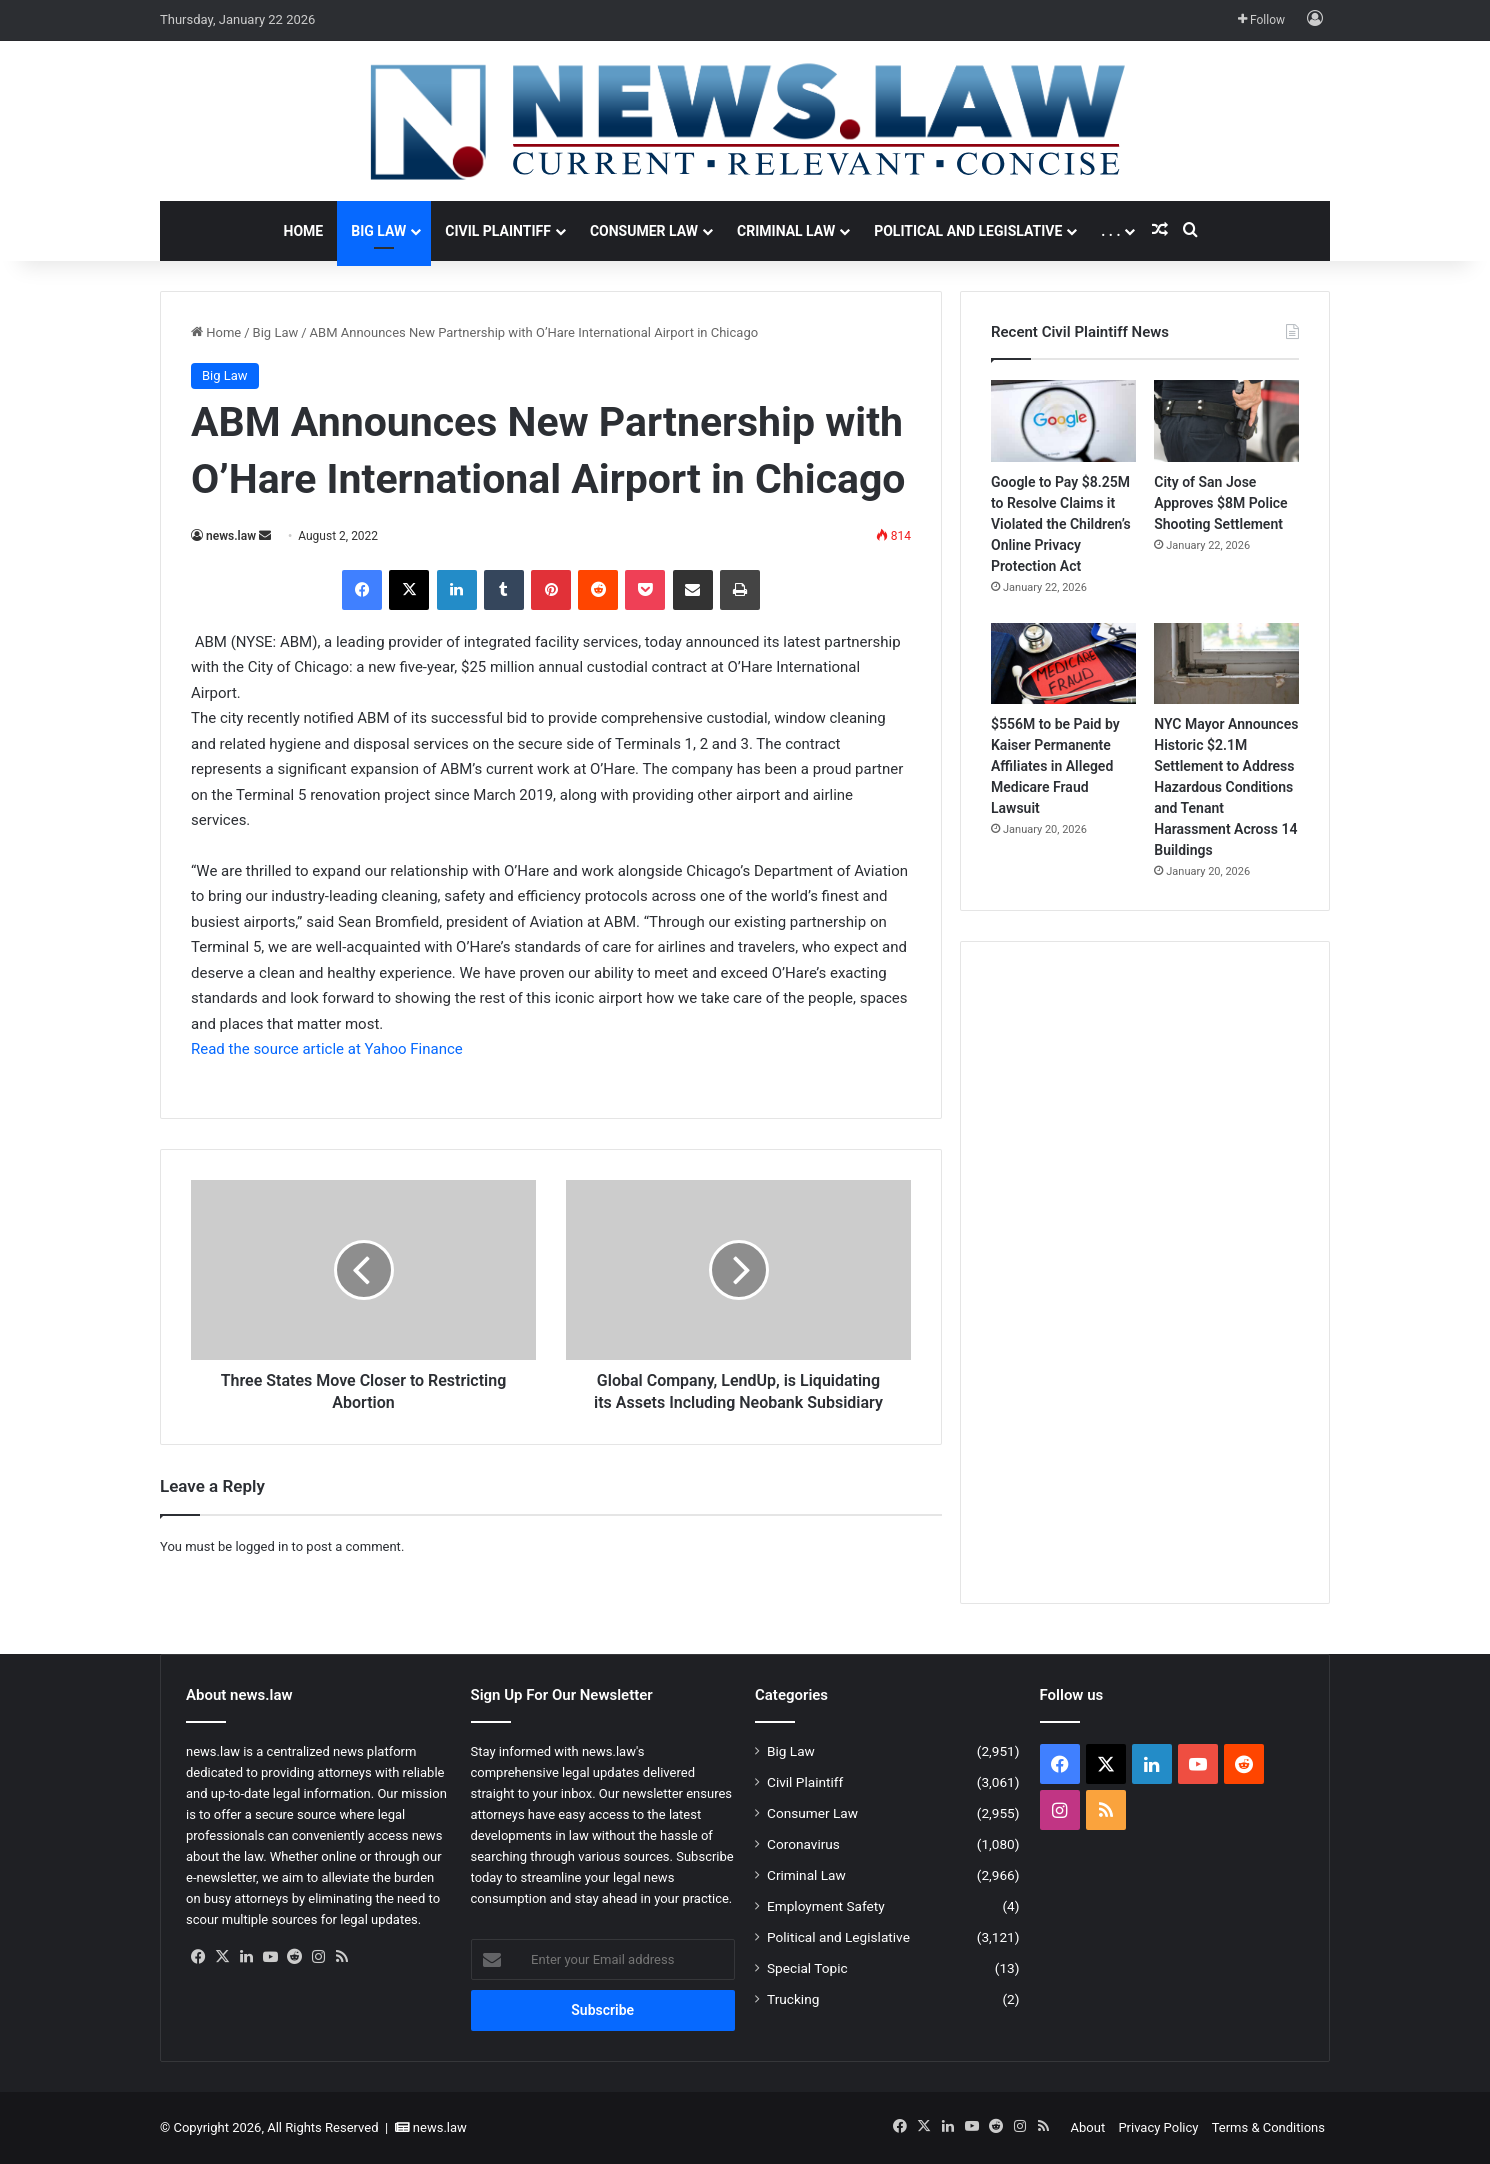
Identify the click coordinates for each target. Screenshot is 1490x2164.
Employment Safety (826, 1906)
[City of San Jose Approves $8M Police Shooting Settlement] (1226, 421)
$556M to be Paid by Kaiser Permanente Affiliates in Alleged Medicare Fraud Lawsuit (1055, 766)
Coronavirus (803, 1844)
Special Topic (807, 1968)
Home (304, 231)
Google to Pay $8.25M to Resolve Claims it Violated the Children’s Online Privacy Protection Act (1061, 524)
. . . (1110, 231)
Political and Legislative (968, 231)
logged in (261, 1546)
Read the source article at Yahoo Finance (327, 1049)
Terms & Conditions (1268, 2127)
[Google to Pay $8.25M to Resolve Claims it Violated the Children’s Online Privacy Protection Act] (1063, 421)
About (1088, 2127)
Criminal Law (786, 231)
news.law (231, 536)
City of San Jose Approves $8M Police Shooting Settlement (1220, 503)
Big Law (378, 231)
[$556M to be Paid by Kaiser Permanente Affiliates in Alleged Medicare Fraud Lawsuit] (1063, 664)
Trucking (793, 1999)
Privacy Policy (1158, 2127)
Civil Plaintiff (498, 231)
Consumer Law (644, 231)
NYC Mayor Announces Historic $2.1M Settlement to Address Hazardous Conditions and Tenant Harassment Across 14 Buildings (1226, 787)
